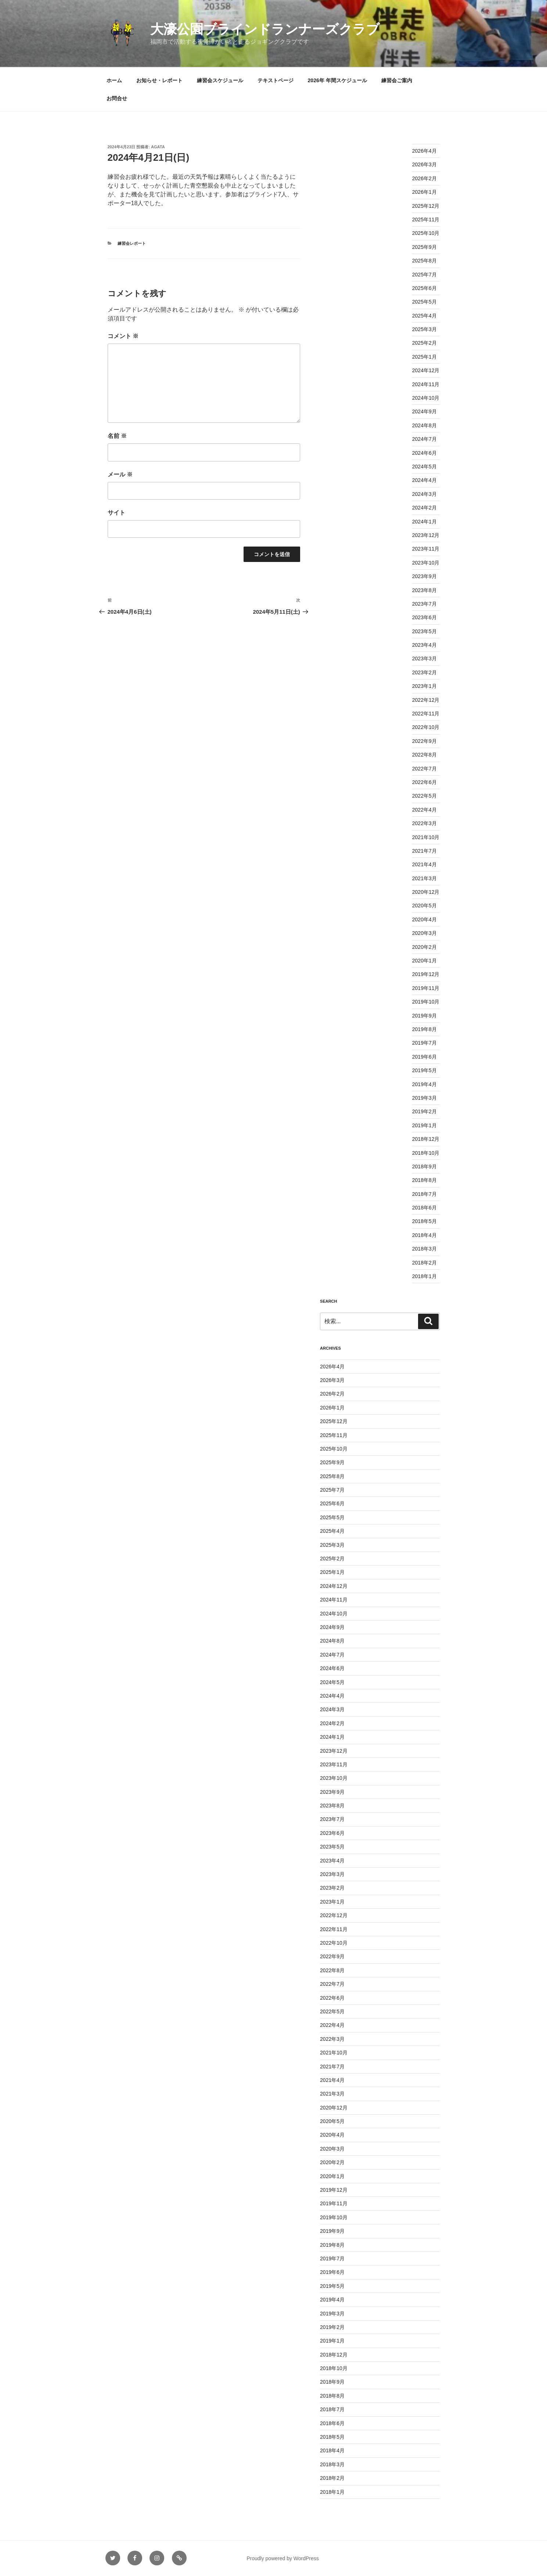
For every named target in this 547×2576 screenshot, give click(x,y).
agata (158, 147)
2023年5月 (424, 631)
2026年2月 (424, 178)
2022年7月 (424, 769)
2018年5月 (424, 1221)
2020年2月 (424, 947)
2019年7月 (424, 1043)
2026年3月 (424, 164)
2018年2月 (424, 1263)
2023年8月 (424, 590)
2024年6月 (424, 453)
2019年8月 (424, 1029)
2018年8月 (424, 1180)
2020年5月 (424, 905)
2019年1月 (424, 1125)
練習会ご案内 (396, 80)
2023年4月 (424, 645)
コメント (123, 336)
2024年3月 (424, 494)
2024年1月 (424, 522)
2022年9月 (424, 741)
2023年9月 (424, 576)
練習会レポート (132, 243)
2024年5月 (424, 466)
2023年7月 (424, 604)
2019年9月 (424, 1016)
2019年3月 (424, 1098)
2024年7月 (424, 439)
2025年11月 (426, 219)
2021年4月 (424, 864)
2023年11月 (426, 549)
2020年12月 (426, 892)
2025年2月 (424, 343)
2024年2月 (424, 508)
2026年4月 (424, 151)
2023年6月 (424, 617)
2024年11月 (426, 384)
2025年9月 (424, 247)
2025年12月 (426, 206)
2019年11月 (426, 988)
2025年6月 (424, 288)
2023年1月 (424, 686)
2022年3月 (424, 823)
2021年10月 (426, 837)
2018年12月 (426, 1139)
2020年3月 (424, 933)
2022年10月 (426, 727)
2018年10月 (426, 1153)
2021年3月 (424, 878)
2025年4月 (424, 316)
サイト (116, 512)
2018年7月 (424, 1194)
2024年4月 (424, 480)
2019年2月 (424, 1111)
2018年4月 (424, 1235)
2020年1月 (424, 961)
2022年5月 (424, 796)
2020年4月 (424, 919)
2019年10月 (426, 1002)
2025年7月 (424, 274)
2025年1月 (424, 357)
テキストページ (276, 80)
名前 (117, 436)
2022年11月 (426, 713)
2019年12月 (426, 974)
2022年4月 (424, 810)
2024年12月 (426, 370)
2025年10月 (426, 233)
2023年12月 (426, 535)
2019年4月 (424, 1084)
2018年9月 (424, 1166)
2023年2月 (424, 672)
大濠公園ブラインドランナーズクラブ (264, 29)
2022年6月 (424, 782)
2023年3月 (424, 658)
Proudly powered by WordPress (282, 2558)
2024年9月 (424, 411)
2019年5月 (424, 1070)
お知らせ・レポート (159, 80)
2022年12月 (426, 700)
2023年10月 (426, 563)
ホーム (114, 80)
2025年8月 (424, 261)
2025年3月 (424, 329)
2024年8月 (424, 425)
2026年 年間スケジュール (337, 80)
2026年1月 (424, 192)
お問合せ (117, 98)
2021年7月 (424, 851)
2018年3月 (424, 1249)
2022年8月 (424, 755)
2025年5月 (424, 302)
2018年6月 (424, 1208)
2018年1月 (424, 1276)
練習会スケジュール (220, 80)
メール (120, 474)
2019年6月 (424, 1057)
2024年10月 (426, 398)
